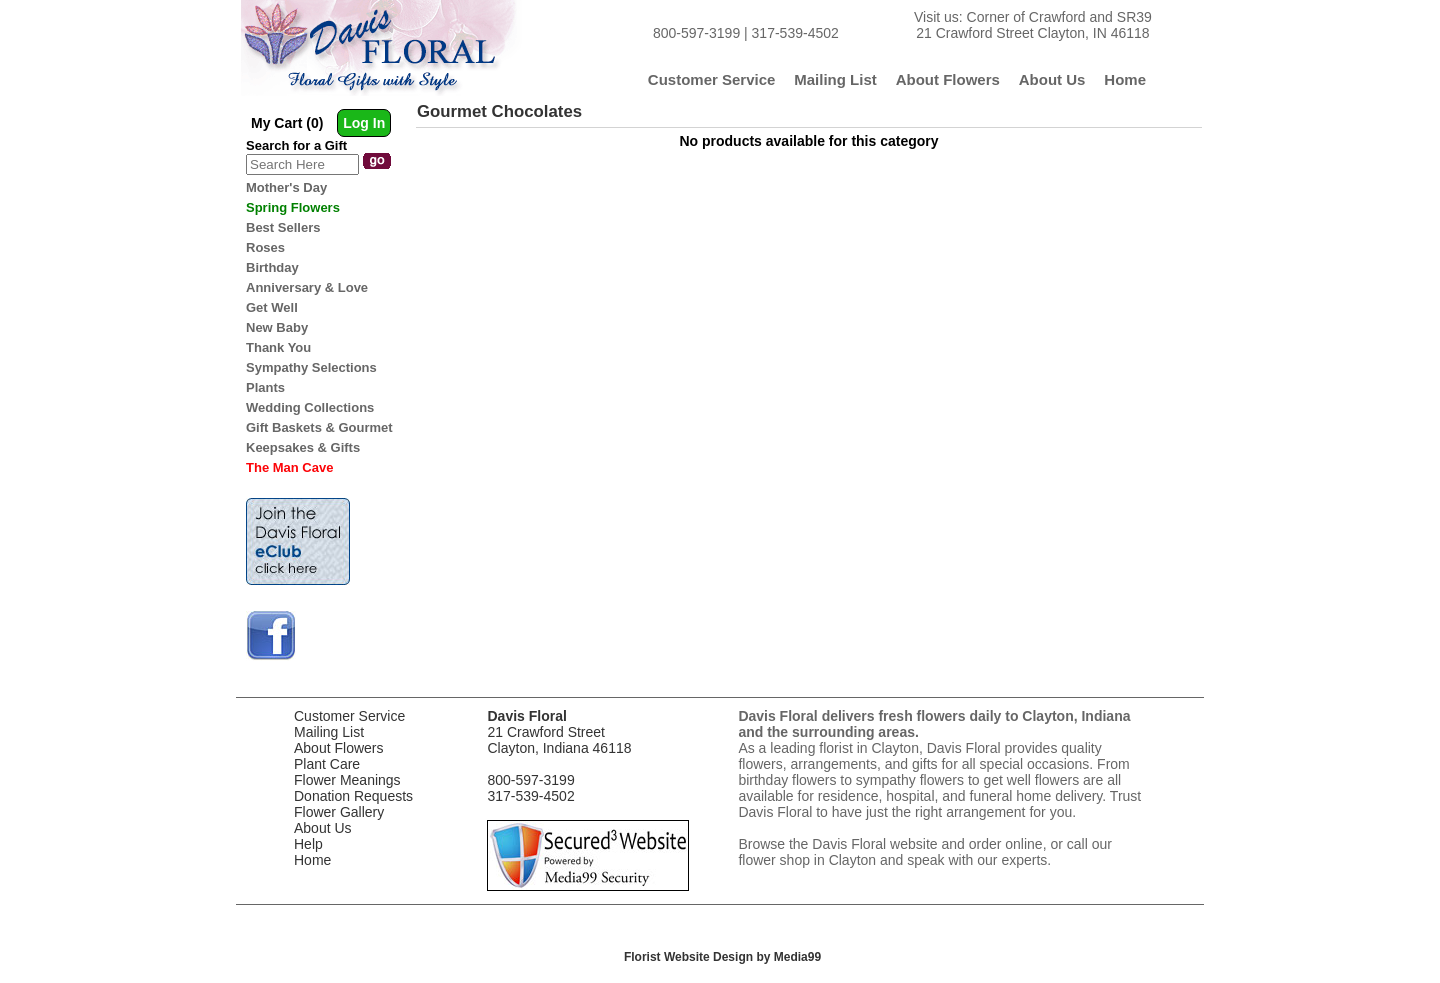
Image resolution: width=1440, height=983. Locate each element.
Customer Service (349, 716)
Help (308, 844)
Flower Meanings (347, 780)
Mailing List (329, 732)
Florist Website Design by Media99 (722, 957)
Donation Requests (353, 796)
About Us (323, 828)
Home (312, 860)
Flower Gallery (339, 812)
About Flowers (338, 748)
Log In (364, 123)
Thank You (278, 347)
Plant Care (327, 764)
